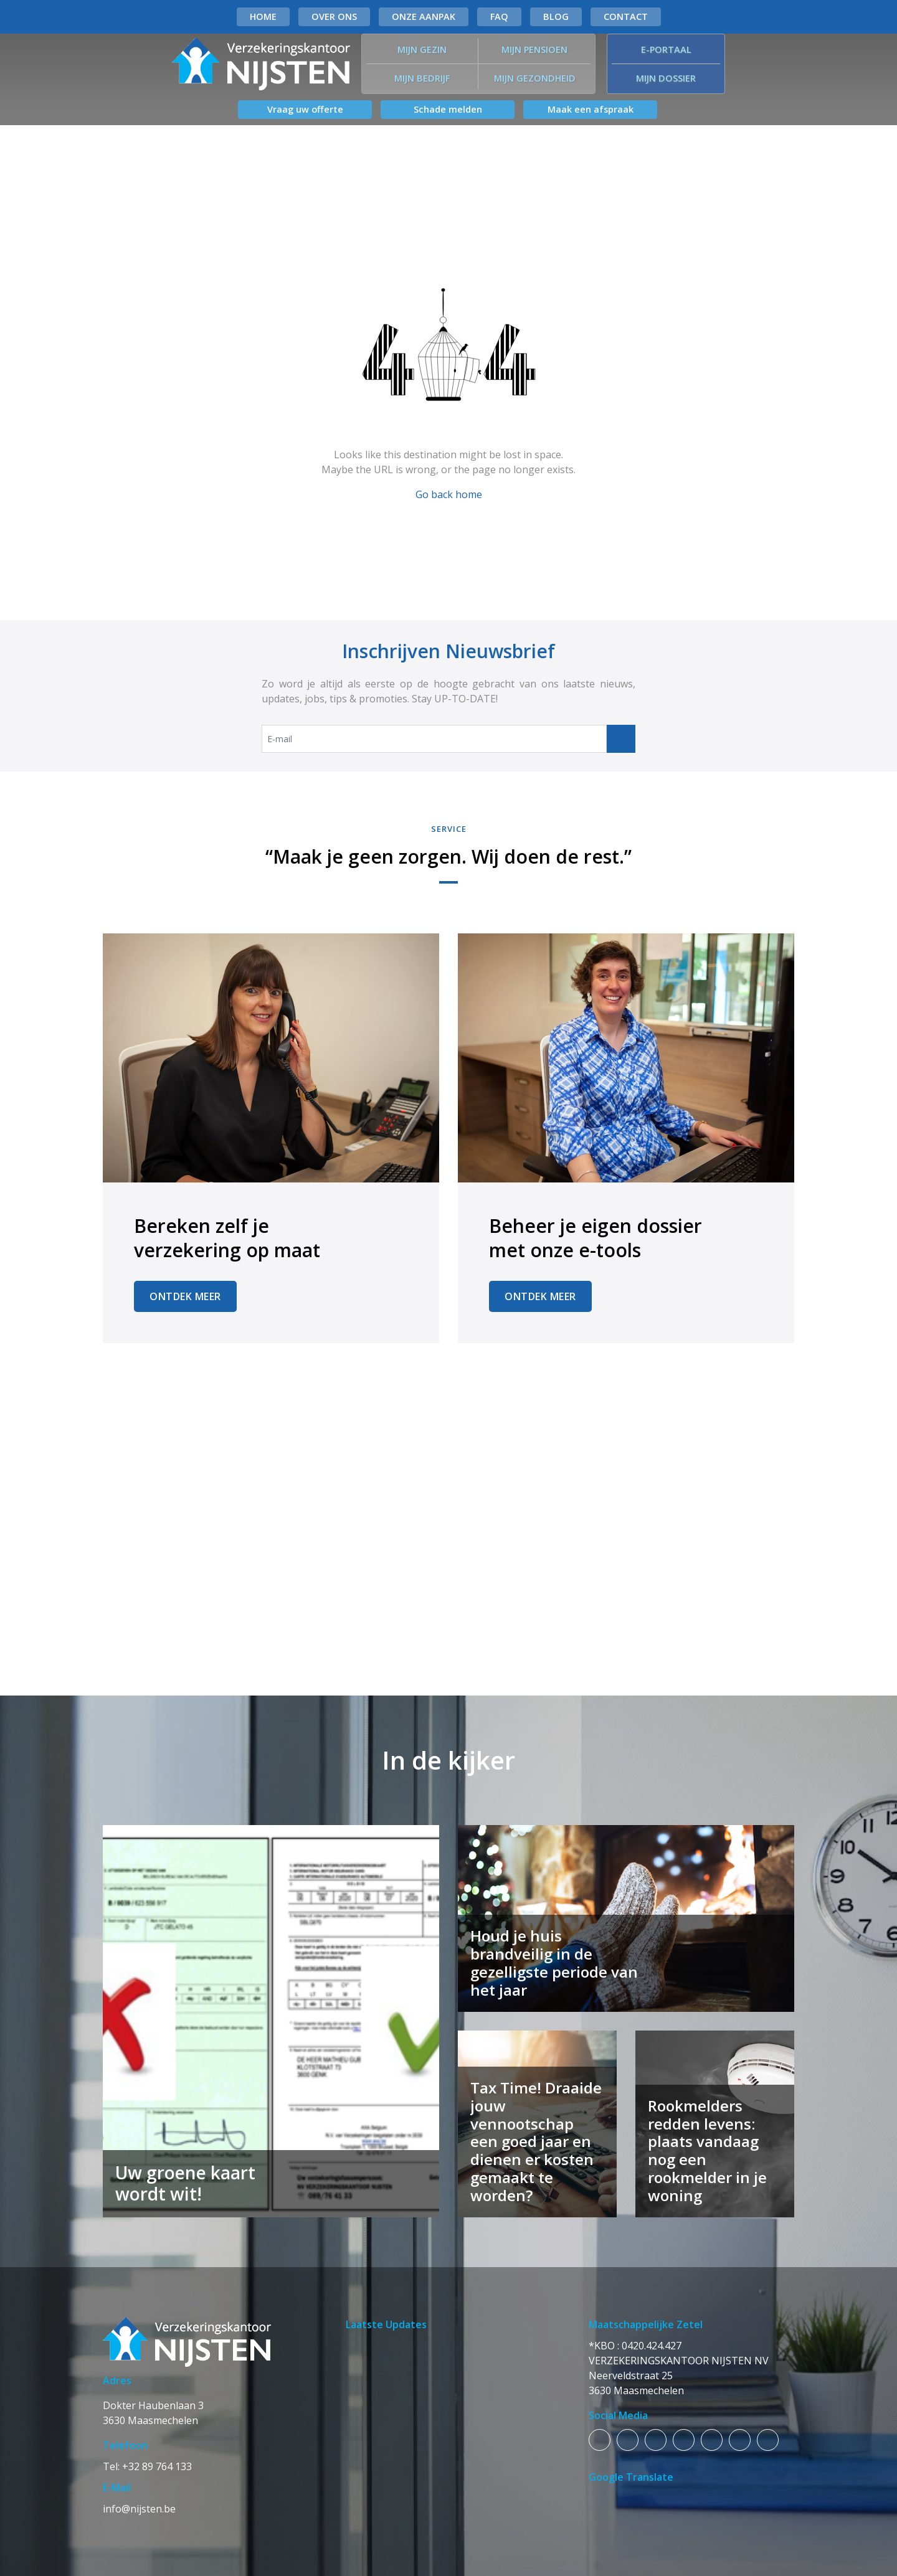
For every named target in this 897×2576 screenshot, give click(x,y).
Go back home (448, 494)
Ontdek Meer (185, 1296)
